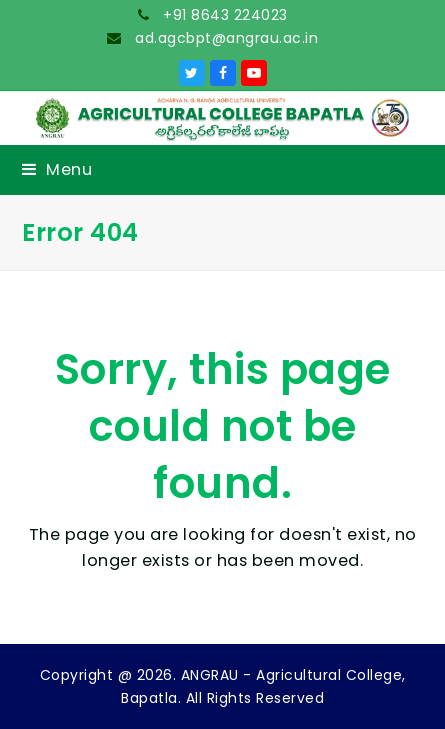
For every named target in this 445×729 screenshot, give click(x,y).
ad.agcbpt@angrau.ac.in (225, 38)
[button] (57, 169)
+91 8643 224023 (223, 15)
